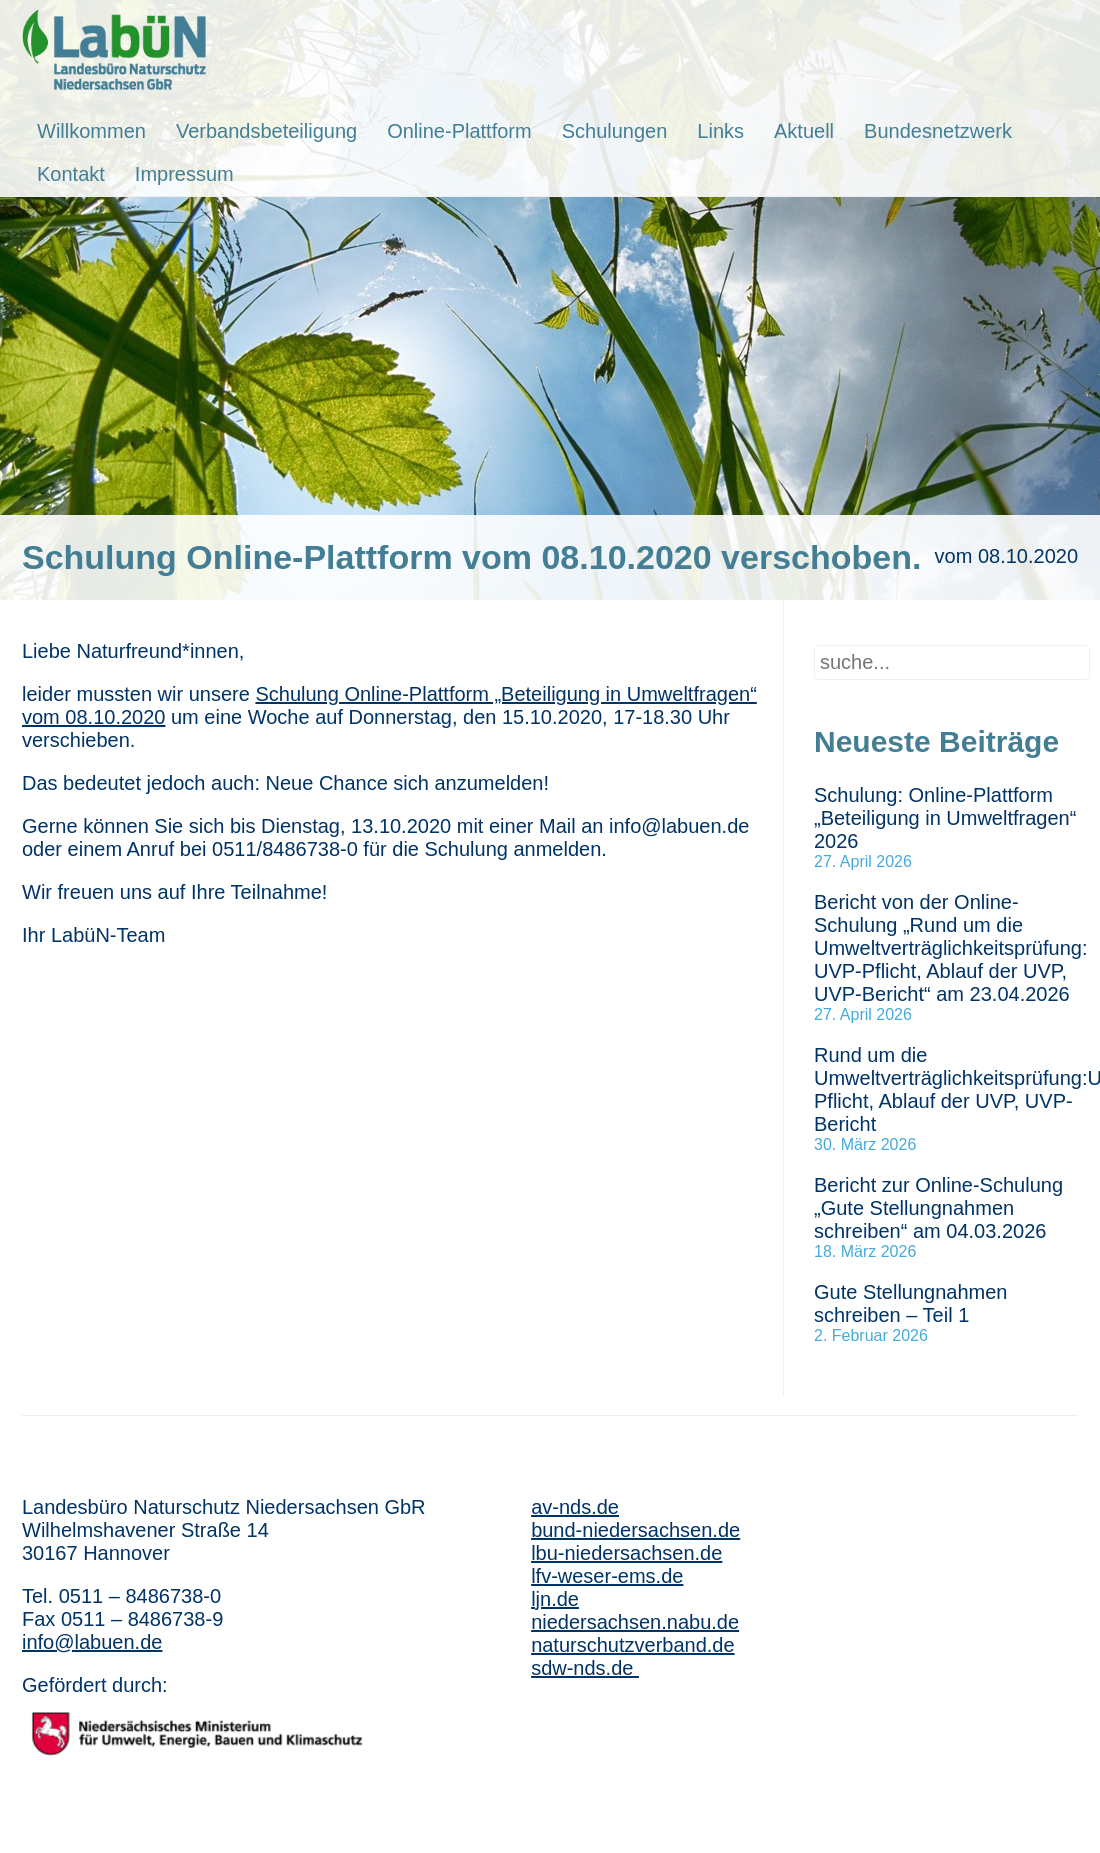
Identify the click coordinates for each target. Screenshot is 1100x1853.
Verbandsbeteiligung (266, 131)
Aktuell (804, 131)
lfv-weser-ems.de (607, 1576)
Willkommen (91, 131)
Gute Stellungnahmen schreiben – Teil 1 (910, 1303)
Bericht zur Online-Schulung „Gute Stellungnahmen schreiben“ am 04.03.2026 (938, 1208)
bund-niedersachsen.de (635, 1530)
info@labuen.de (92, 1642)
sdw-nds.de (585, 1668)
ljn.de (555, 1599)
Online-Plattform (459, 131)
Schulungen (615, 131)
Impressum (184, 174)
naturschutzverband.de (632, 1645)
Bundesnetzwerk (938, 131)
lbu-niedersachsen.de (626, 1553)
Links (720, 131)
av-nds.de (575, 1507)
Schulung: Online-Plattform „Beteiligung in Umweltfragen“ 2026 (945, 818)
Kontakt (71, 174)
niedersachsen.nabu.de (635, 1622)
